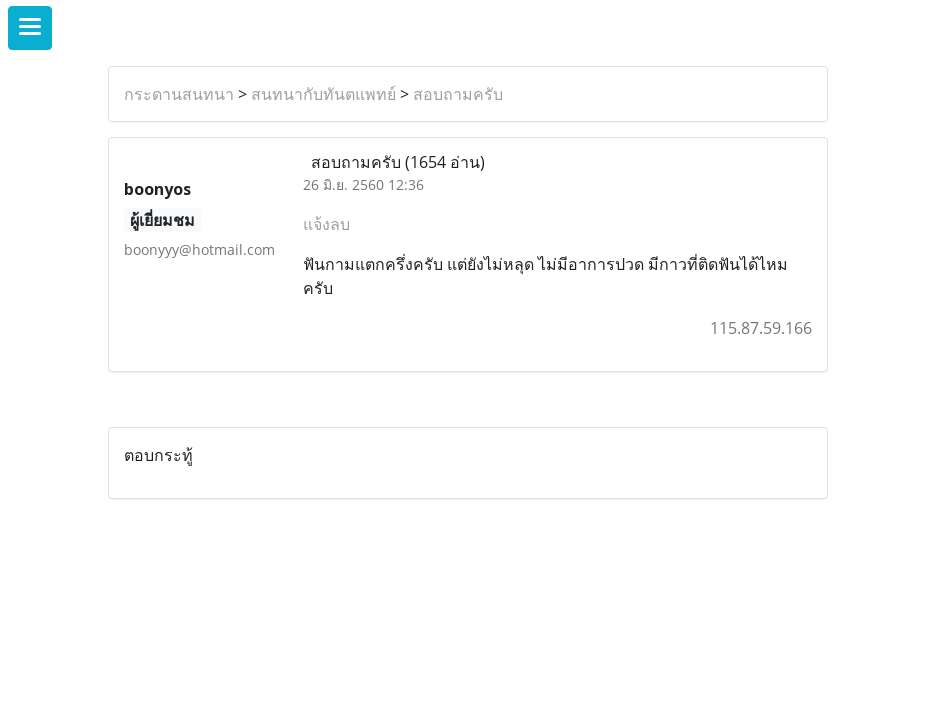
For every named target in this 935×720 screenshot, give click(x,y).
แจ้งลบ (326, 224)
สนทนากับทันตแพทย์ (323, 94)
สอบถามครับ (458, 94)
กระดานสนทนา (179, 94)
